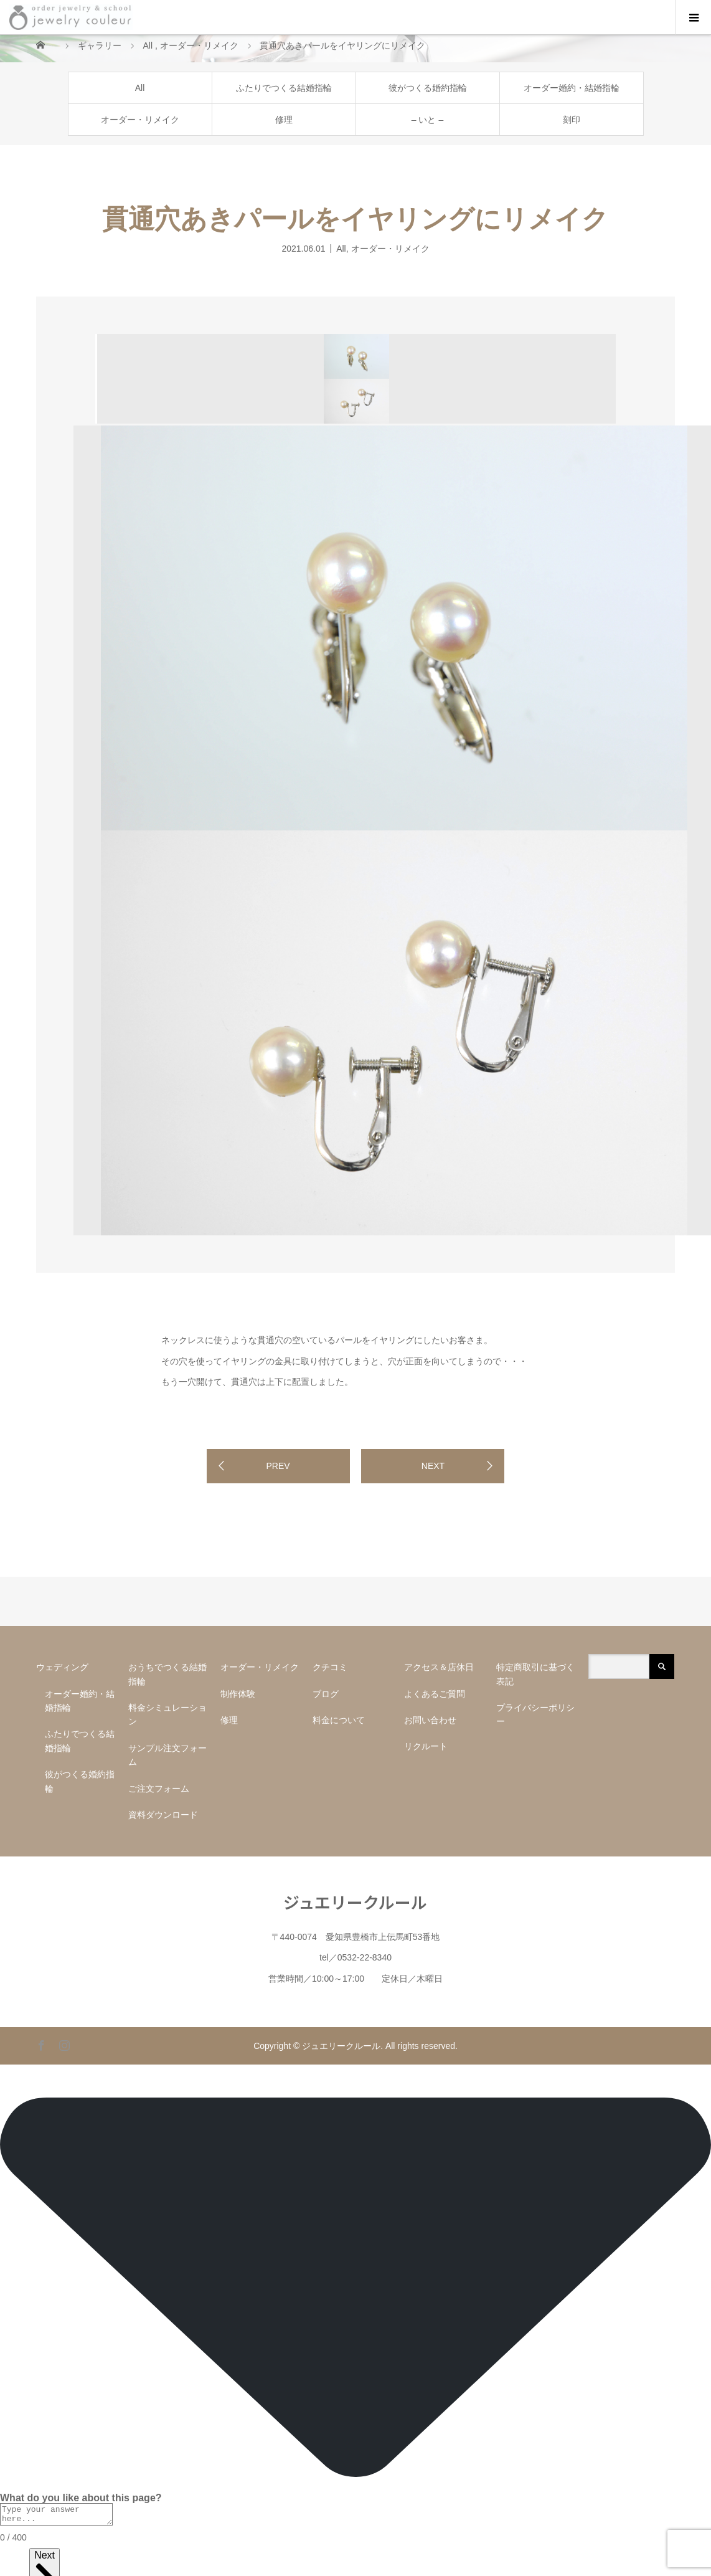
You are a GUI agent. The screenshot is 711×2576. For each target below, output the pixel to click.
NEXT (433, 1466)
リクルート (426, 1746)
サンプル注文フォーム (167, 1755)
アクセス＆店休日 (439, 1667)
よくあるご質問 (434, 1694)
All (140, 88)
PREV (278, 1466)
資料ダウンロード (163, 1815)
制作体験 (237, 1694)
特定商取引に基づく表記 (535, 1674)
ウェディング (62, 1667)
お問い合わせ (430, 1720)
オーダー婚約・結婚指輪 (571, 88)
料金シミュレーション (167, 1714)
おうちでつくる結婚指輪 (167, 1674)
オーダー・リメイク (140, 120)
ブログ (326, 1694)
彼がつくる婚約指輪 (427, 88)
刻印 (571, 120)
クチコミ (330, 1667)
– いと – (427, 120)
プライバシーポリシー (535, 1714)
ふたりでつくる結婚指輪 (284, 88)
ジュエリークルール (355, 1901)
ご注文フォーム (158, 1789)
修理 (284, 120)
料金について (339, 1720)
